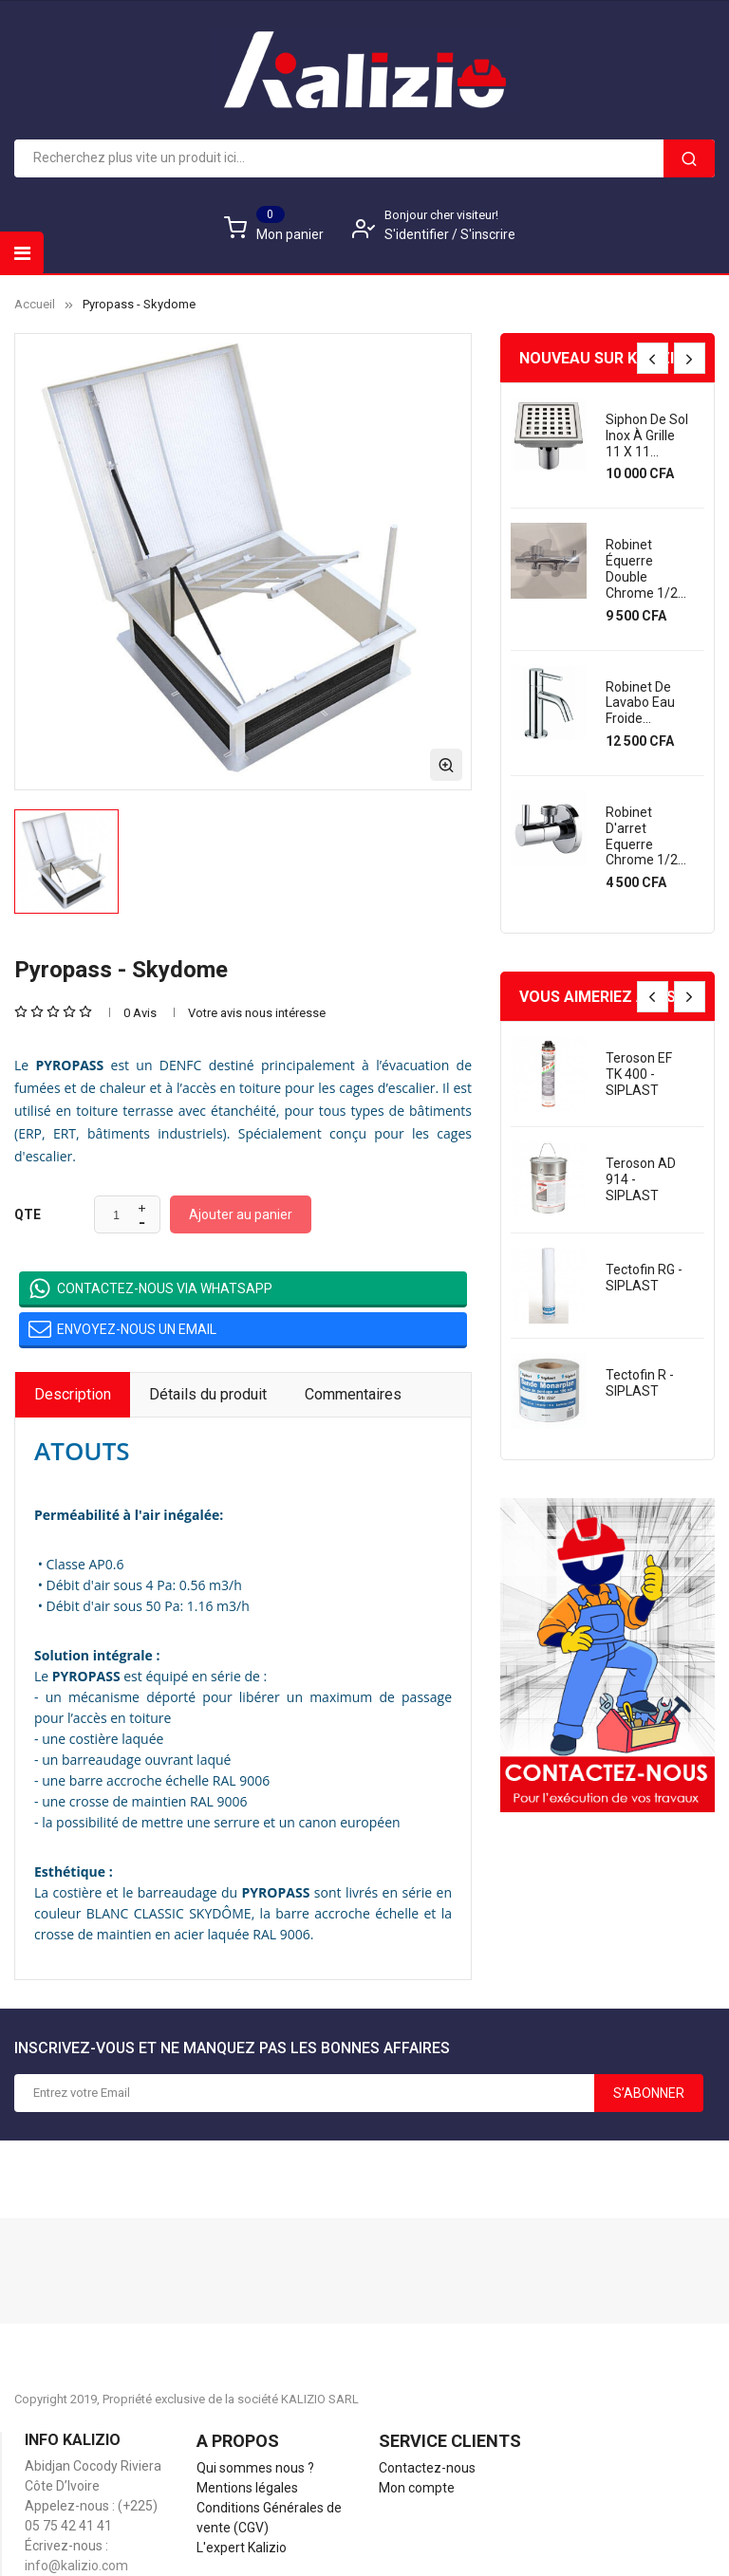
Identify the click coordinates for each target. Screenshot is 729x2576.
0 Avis (140, 1013)
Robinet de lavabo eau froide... (640, 703)
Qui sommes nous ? (255, 2467)
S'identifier (418, 234)
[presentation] (652, 358)
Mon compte (417, 2487)
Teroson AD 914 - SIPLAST (641, 1179)
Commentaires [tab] (353, 1394)
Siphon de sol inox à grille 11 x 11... (647, 435)
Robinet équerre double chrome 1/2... (646, 568)
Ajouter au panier (240, 1214)
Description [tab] (72, 1394)
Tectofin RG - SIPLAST (644, 1277)
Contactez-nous (427, 2467)
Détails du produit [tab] (208, 1394)
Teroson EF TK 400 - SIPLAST (639, 1074)
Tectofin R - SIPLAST (640, 1383)
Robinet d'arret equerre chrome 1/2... (646, 836)
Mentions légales (247, 2487)
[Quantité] (116, 1215)
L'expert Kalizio (241, 2547)
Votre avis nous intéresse (257, 1013)
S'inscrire (487, 234)
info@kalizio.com (76, 2565)
